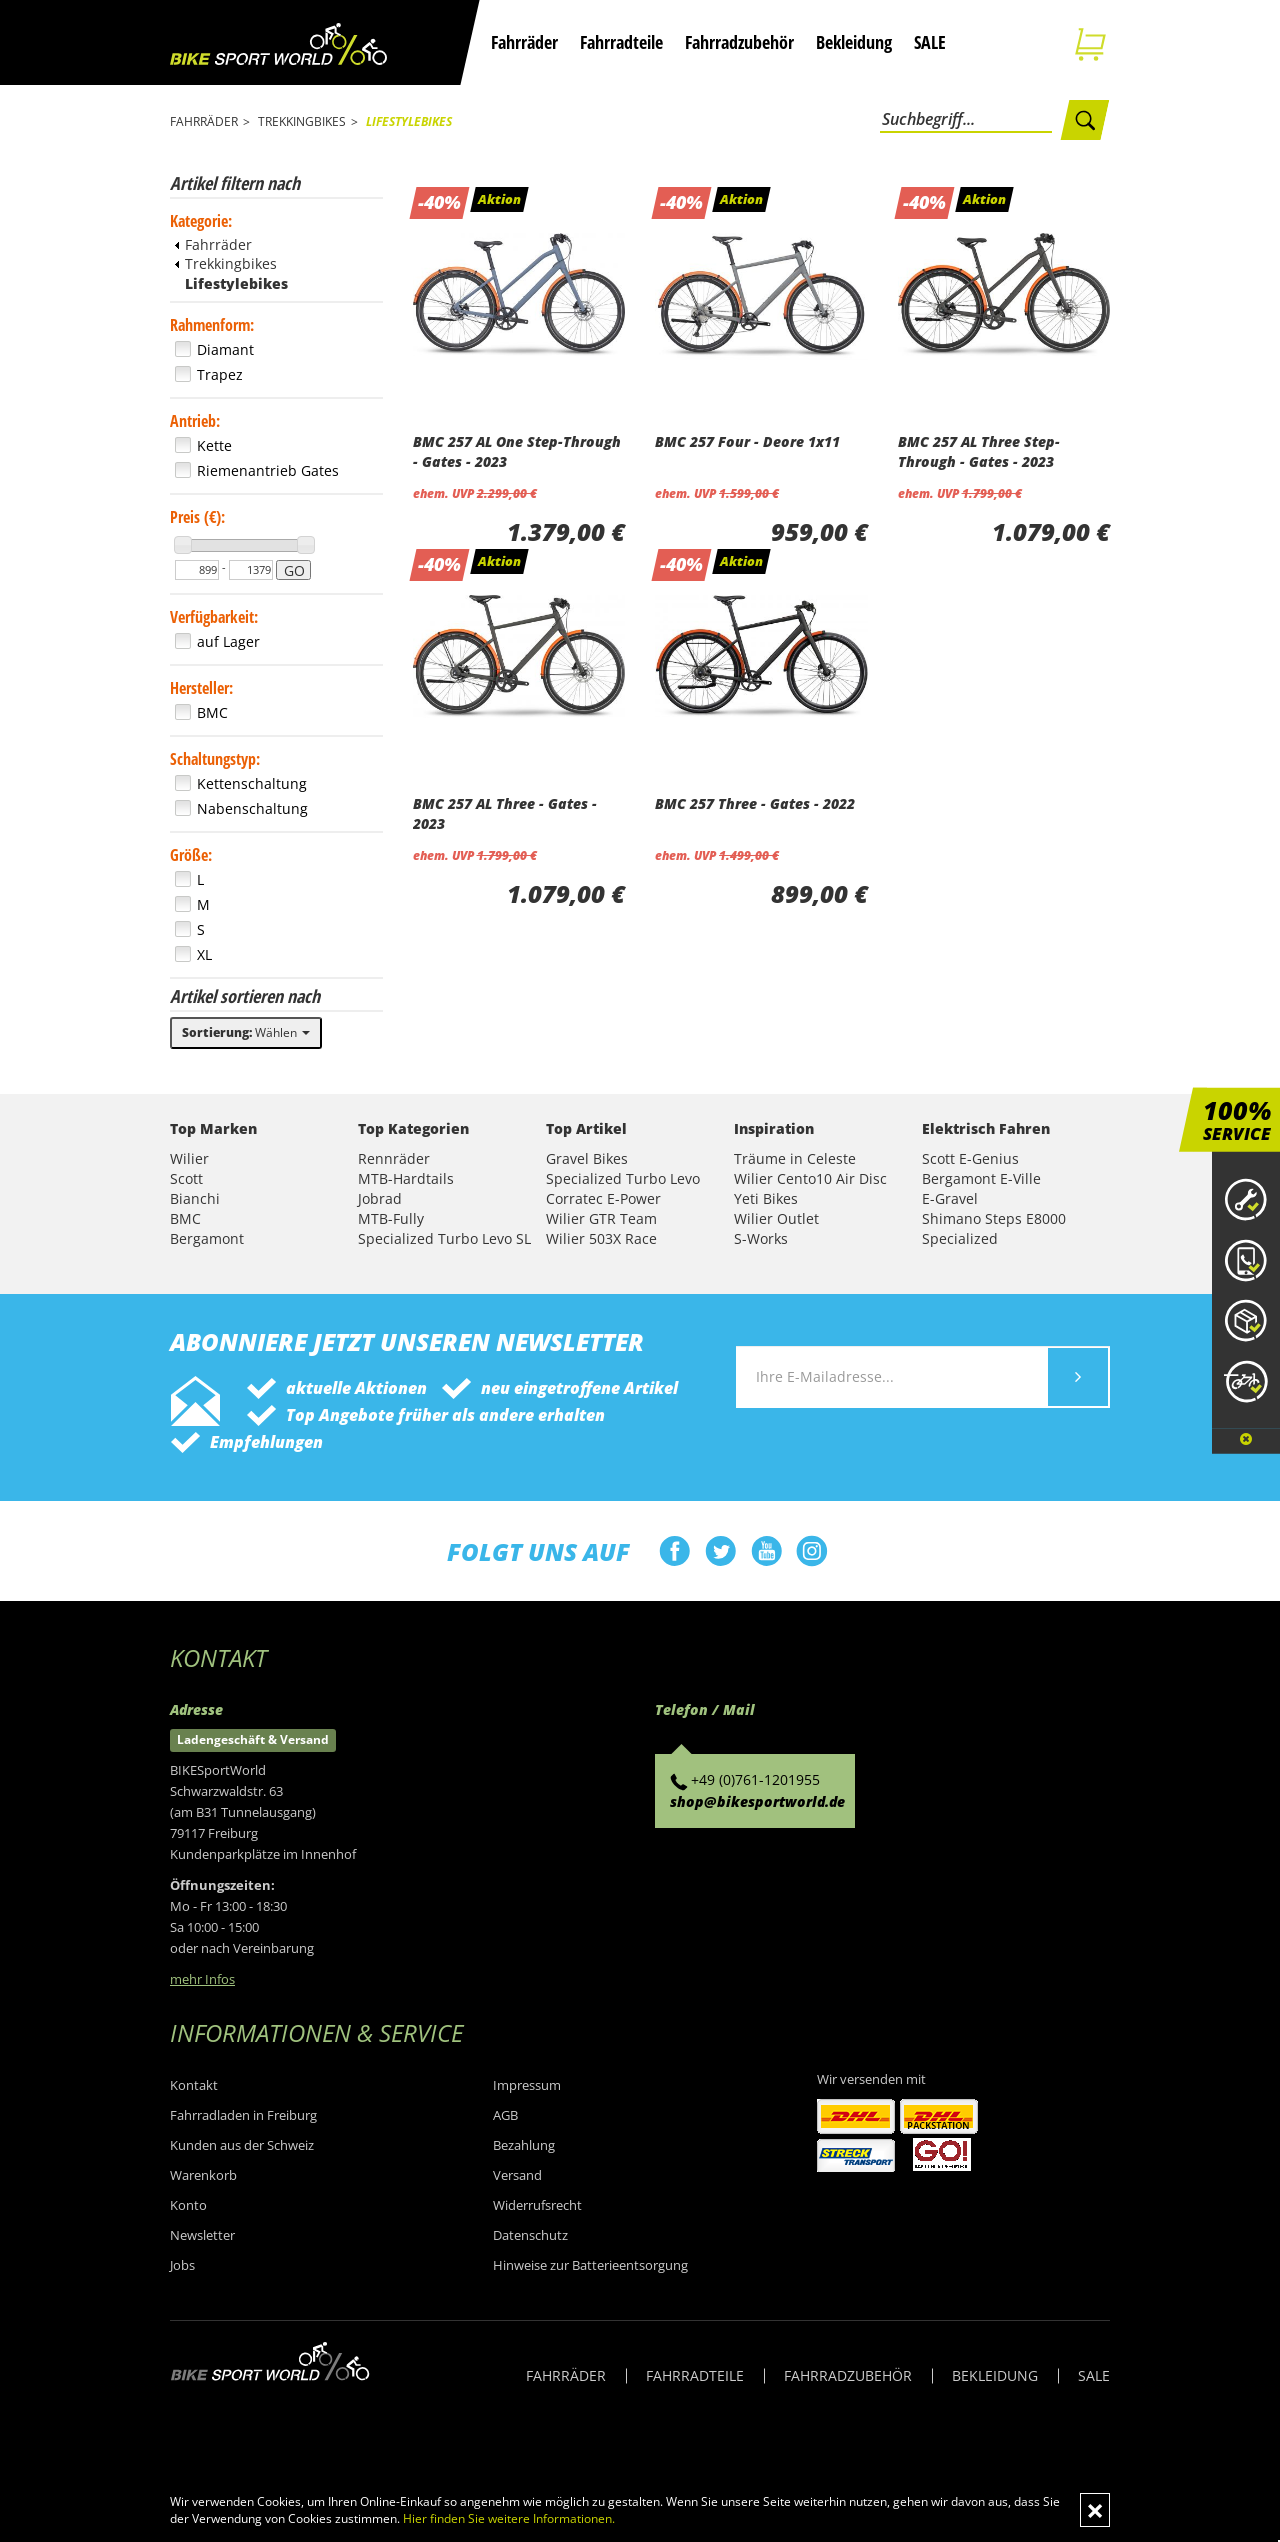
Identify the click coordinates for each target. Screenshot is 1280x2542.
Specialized (960, 1238)
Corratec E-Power (603, 1198)
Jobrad (380, 1198)
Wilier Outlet (776, 1218)
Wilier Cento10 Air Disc (810, 1178)
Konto (188, 2205)
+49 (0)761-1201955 (755, 1779)
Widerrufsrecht (537, 2205)
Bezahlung (524, 2145)
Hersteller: (201, 688)
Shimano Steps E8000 (994, 1218)
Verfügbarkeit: (214, 617)
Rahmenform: (212, 325)
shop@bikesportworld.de (757, 1801)
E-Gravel (950, 1198)
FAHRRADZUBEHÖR (848, 2375)
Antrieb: (195, 421)
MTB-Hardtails (406, 1178)
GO (294, 570)
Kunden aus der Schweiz (242, 2145)
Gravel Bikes (587, 1158)
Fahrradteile (621, 42)
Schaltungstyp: (215, 759)
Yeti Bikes (766, 1198)
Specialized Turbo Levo (623, 1178)
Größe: (191, 855)
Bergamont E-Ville (981, 1178)
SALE (930, 42)
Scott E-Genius (970, 1158)
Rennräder (394, 1158)
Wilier (189, 1158)
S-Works (761, 1238)
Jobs (182, 2265)
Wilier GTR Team (601, 1218)
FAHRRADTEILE (695, 2375)
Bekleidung (854, 42)
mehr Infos (202, 1979)
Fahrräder (524, 42)
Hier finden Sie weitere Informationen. (509, 2518)
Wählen (246, 1032)
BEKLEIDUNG (995, 2375)
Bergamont (207, 1238)
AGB (505, 2115)
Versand (517, 2175)
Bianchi (195, 1198)
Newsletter (202, 2235)
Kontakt (194, 2085)
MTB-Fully (391, 1218)
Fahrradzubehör (739, 42)
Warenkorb (203, 2175)
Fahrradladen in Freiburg (243, 2115)
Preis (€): (197, 517)
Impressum (527, 2085)
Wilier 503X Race (601, 1238)
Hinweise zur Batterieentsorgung (590, 2265)
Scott (186, 1178)
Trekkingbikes (226, 263)
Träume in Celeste (795, 1158)
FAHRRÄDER (566, 2375)
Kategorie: (201, 221)
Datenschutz (530, 2235)
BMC (185, 1218)
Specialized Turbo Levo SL (444, 1238)
